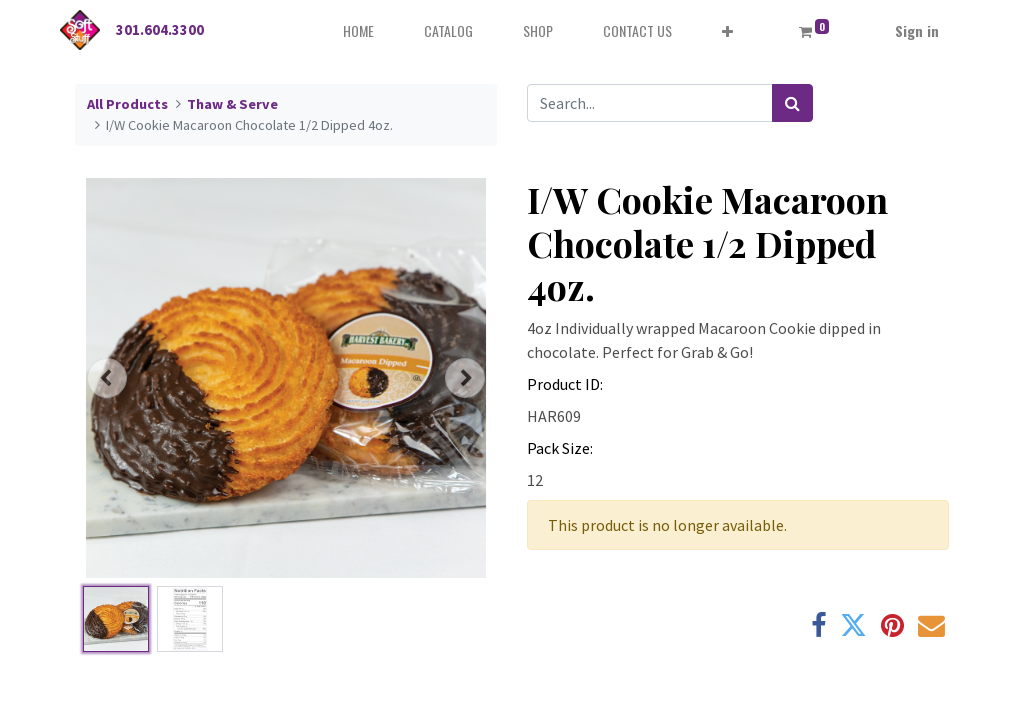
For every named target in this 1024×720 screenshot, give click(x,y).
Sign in (917, 30)
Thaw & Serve (232, 104)
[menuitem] (358, 30)
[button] (727, 30)
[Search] (792, 103)
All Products (127, 104)
